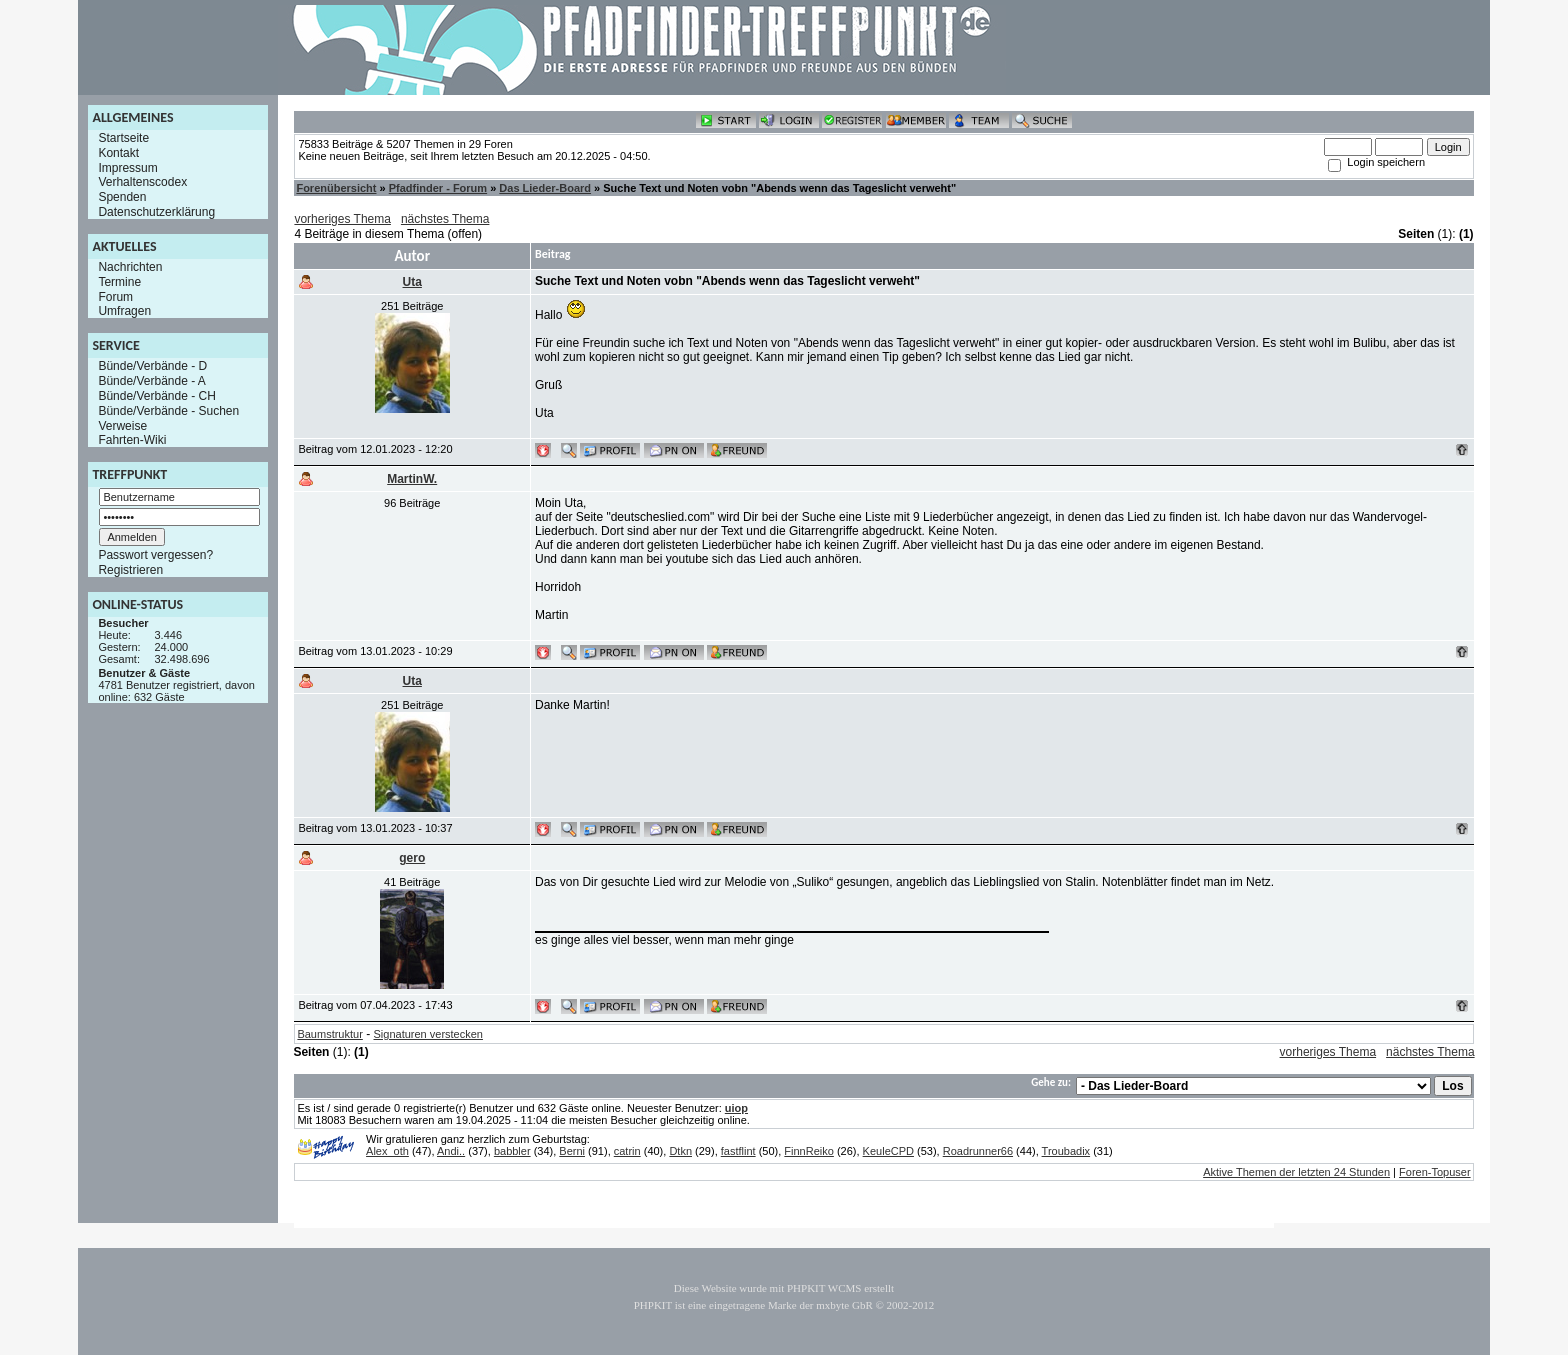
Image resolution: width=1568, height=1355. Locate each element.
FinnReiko (809, 1151)
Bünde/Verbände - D (152, 366)
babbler (512, 1151)
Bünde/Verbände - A (151, 381)
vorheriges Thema (342, 219)
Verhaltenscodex (142, 182)
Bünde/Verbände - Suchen (168, 411)
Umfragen (124, 311)
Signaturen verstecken (428, 1034)
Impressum (127, 167)
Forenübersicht (336, 188)
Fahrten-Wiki (132, 440)
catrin (627, 1151)
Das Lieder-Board (545, 188)
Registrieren (130, 570)
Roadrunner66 (978, 1151)
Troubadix (1066, 1151)
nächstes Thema (445, 219)
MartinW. (412, 479)
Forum (115, 296)
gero (412, 858)
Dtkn (680, 1151)
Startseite (123, 138)
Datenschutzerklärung (156, 212)
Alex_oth (387, 1151)
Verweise (122, 425)
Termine (119, 282)
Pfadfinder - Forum (438, 188)
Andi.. (451, 1151)
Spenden (122, 197)
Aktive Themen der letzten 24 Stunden (1296, 1172)
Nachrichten (130, 267)
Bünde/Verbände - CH (156, 396)
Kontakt (118, 153)
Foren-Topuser (1435, 1172)
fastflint (738, 1151)
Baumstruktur (329, 1034)
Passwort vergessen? (155, 555)
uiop (736, 1108)
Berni (572, 1151)
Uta (412, 282)
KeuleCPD (888, 1151)
